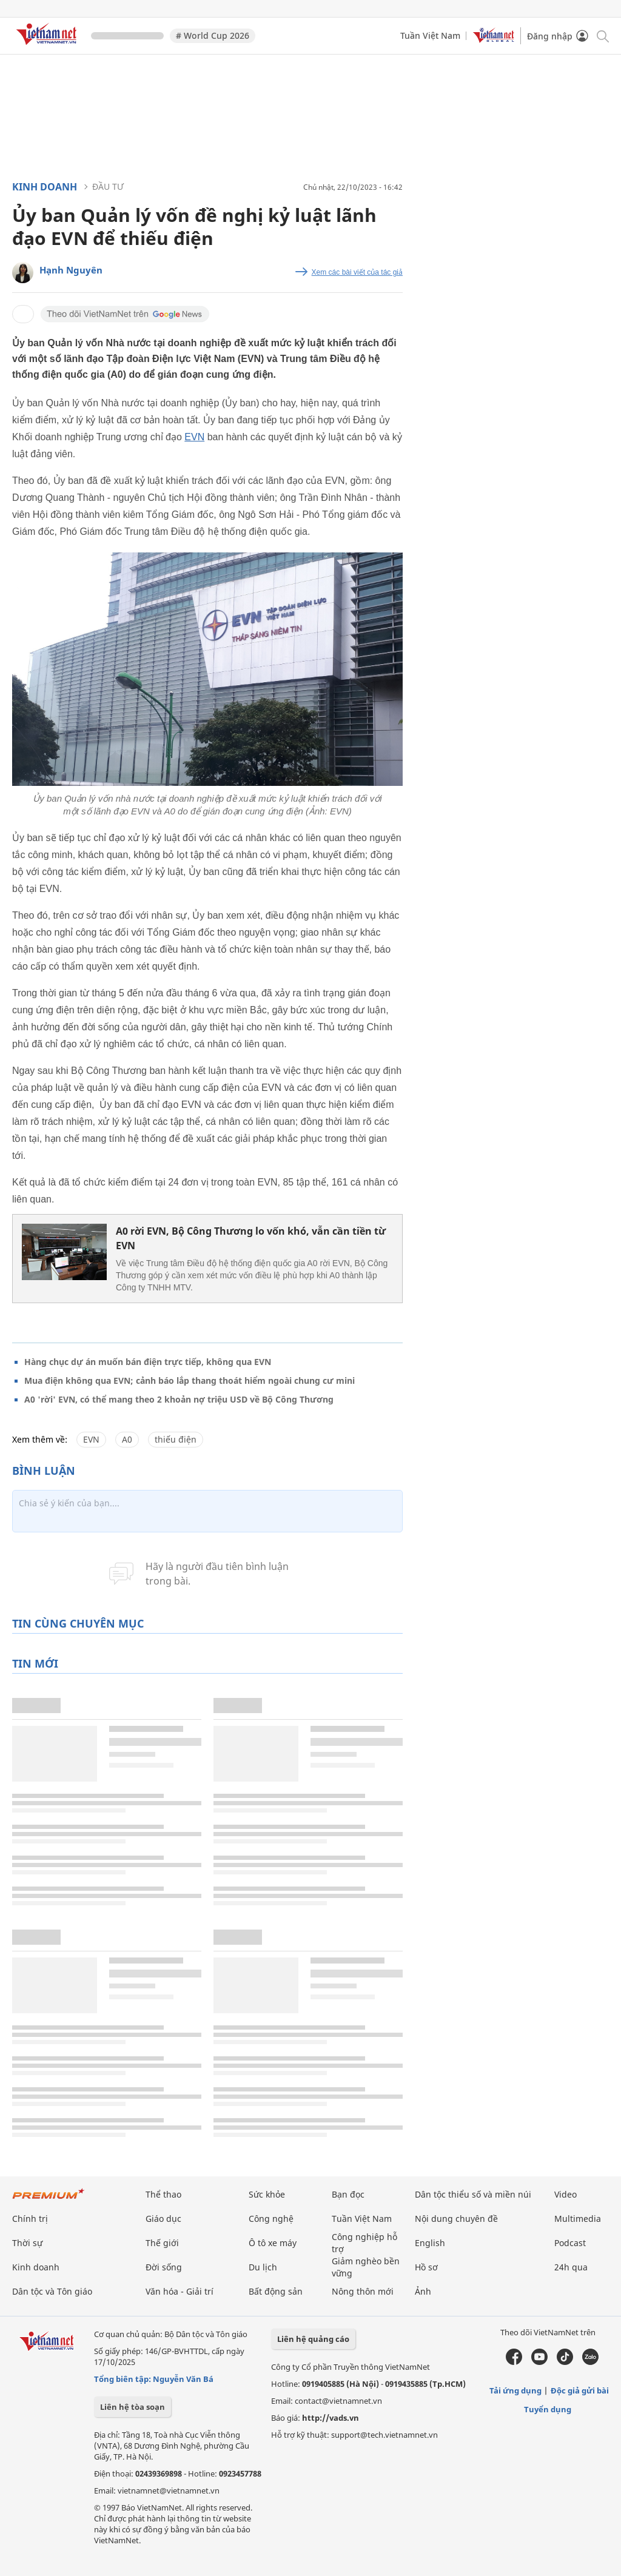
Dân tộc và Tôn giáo (52, 2291)
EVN (194, 437)
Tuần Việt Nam (430, 35)
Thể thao (163, 2194)
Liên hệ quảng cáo (313, 2338)
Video (565, 2194)
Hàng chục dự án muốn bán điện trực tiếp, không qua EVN (147, 1361)
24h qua (571, 2267)
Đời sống (164, 2267)
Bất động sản (276, 2291)
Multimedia (577, 2218)
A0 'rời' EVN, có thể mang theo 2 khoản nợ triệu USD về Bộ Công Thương (179, 1399)
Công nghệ (271, 2218)
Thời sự (27, 2243)
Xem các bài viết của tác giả (357, 272)
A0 (127, 1439)
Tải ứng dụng (515, 2390)
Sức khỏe (267, 2194)
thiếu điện (175, 1439)
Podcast (570, 2243)
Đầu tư (108, 186)
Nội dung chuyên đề (456, 2218)
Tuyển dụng (547, 2409)
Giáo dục (163, 2218)
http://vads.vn (330, 2417)
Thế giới (162, 2243)
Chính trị (30, 2218)
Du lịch (263, 2267)
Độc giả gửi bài (580, 2390)
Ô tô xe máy (273, 2243)
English (430, 2243)
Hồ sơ (426, 2267)
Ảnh (423, 2291)
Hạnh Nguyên (70, 270)
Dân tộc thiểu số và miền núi (473, 2194)
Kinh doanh (44, 187)
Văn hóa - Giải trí (179, 2291)
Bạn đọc (348, 2194)
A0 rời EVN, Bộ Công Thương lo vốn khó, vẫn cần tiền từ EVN (251, 1238)
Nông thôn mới (363, 2291)
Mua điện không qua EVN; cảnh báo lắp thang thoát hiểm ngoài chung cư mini (189, 1380)
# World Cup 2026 (212, 35)
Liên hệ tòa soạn (132, 2406)
